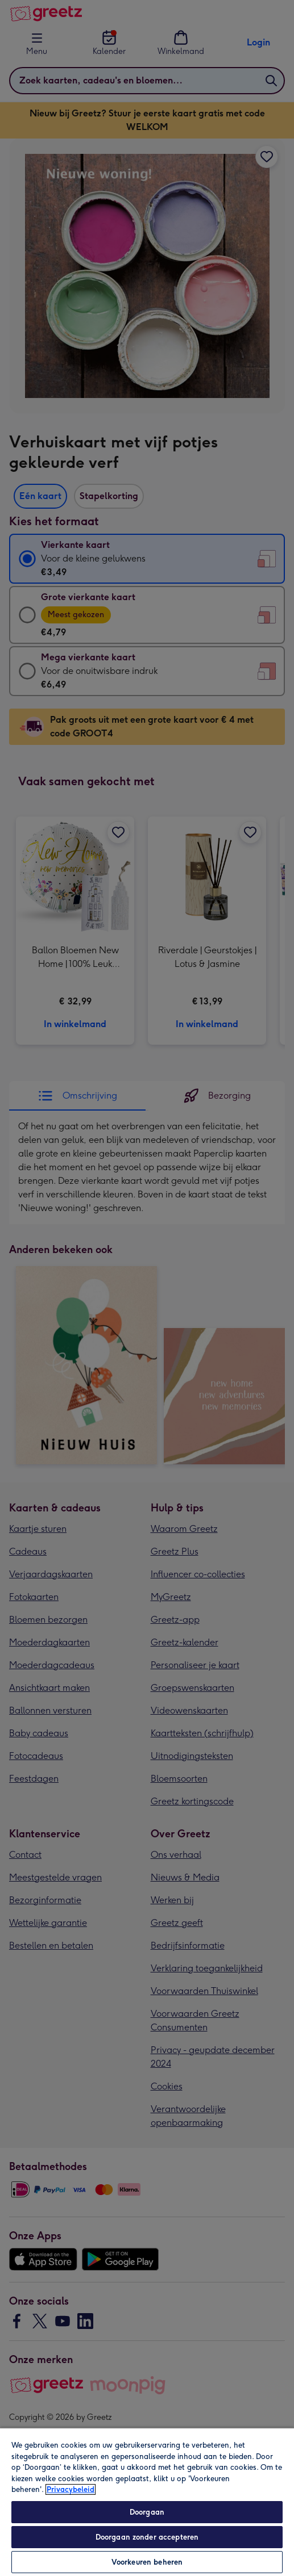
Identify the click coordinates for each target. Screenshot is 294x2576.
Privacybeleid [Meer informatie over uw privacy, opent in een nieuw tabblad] (70, 2489)
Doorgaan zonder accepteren (147, 2537)
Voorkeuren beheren (147, 2562)
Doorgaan (147, 2512)
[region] (147, 2501)
